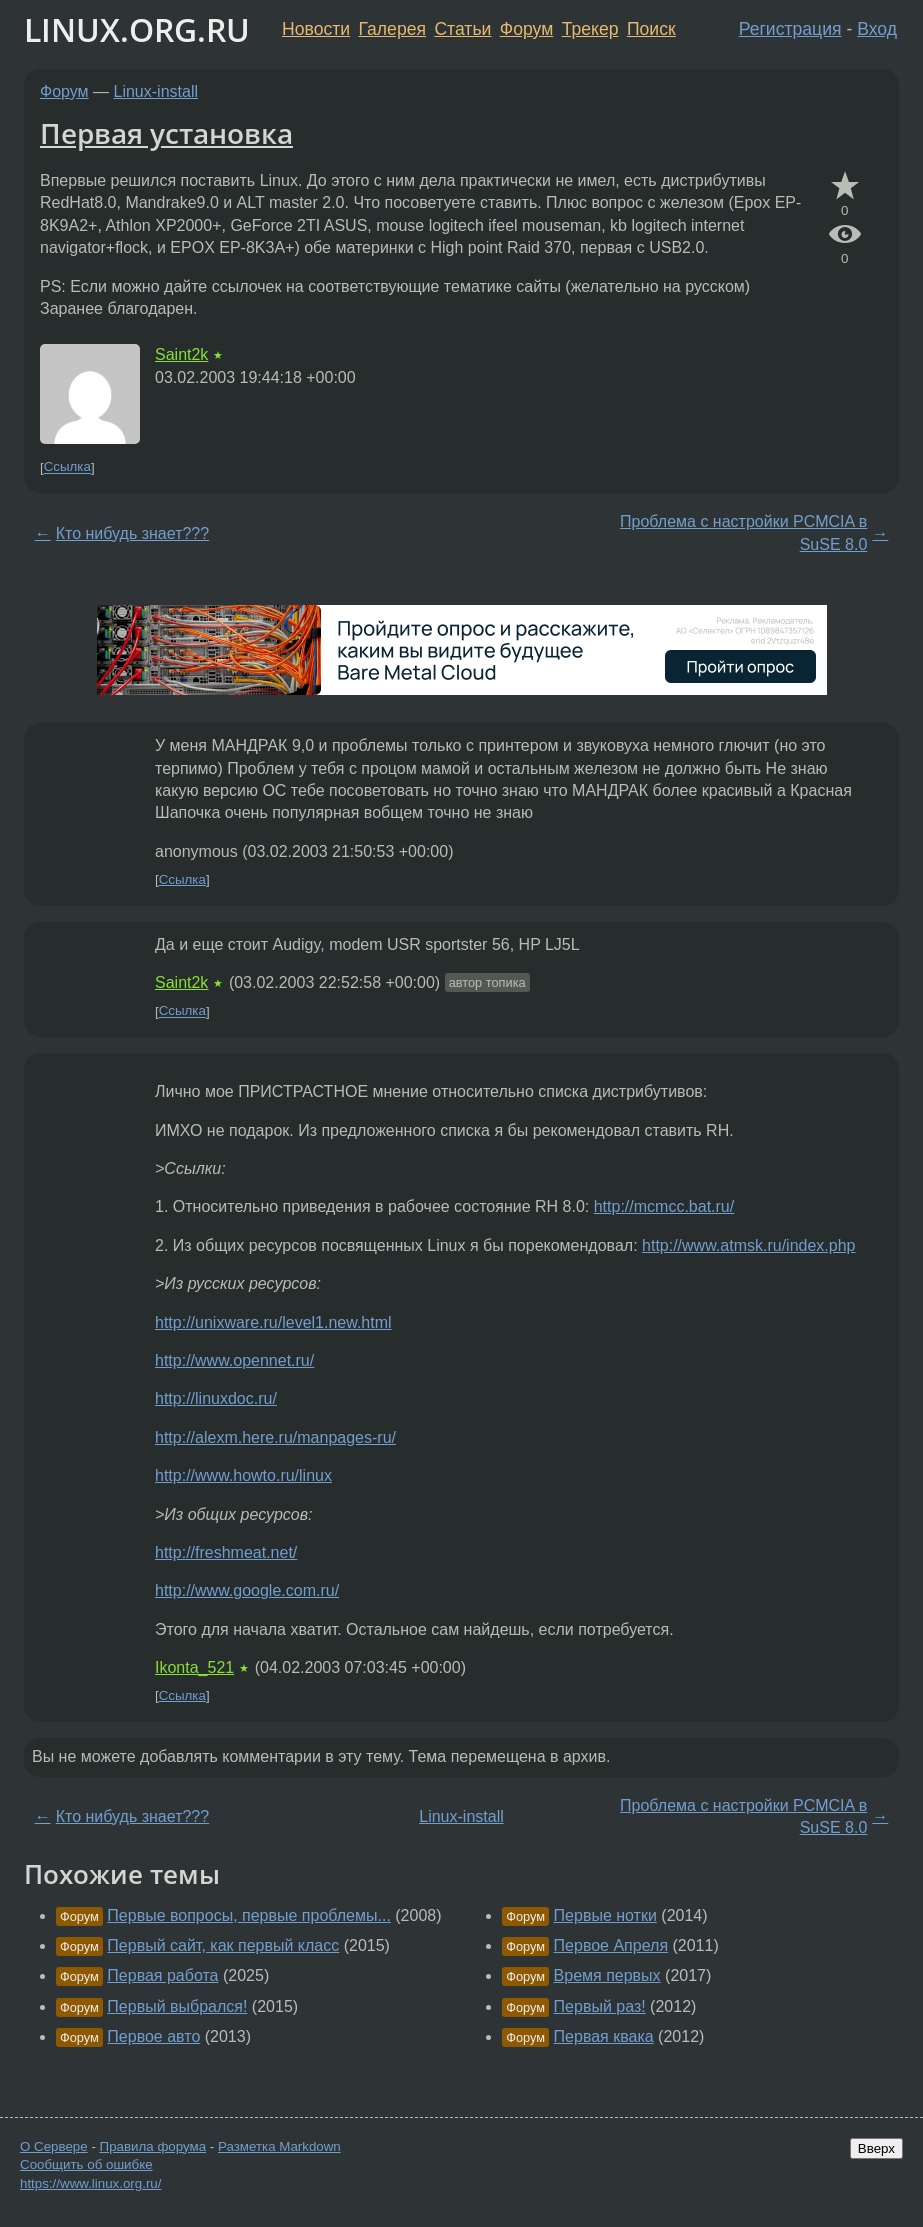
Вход (877, 29)
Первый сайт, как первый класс (223, 1945)
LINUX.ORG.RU (137, 29)
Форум (526, 29)
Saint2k (181, 354)
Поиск (651, 29)
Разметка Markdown (279, 2146)
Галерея (392, 29)
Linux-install (156, 91)
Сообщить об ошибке (86, 2164)
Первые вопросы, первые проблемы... (249, 1915)
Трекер (590, 29)
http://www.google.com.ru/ (247, 1590)
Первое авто (153, 2036)
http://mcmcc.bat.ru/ (664, 1206)
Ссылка (67, 467)
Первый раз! (600, 2006)
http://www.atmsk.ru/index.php (748, 1245)
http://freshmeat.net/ (226, 1552)
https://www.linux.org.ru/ (90, 2183)
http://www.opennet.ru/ (234, 1360)
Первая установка (166, 133)
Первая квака (604, 2036)
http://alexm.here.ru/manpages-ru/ (275, 1437)
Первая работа (162, 1975)
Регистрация (790, 29)
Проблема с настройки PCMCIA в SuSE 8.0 (743, 532)
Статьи (462, 29)
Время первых (607, 1975)
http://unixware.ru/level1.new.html (273, 1322)
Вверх (876, 2148)
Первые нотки (605, 1915)
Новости (316, 29)
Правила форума (153, 2146)
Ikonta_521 (194, 1667)
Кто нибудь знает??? (132, 533)
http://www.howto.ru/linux (243, 1475)
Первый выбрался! (177, 2006)
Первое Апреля (611, 1945)
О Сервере (54, 2146)
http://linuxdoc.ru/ (216, 1398)
